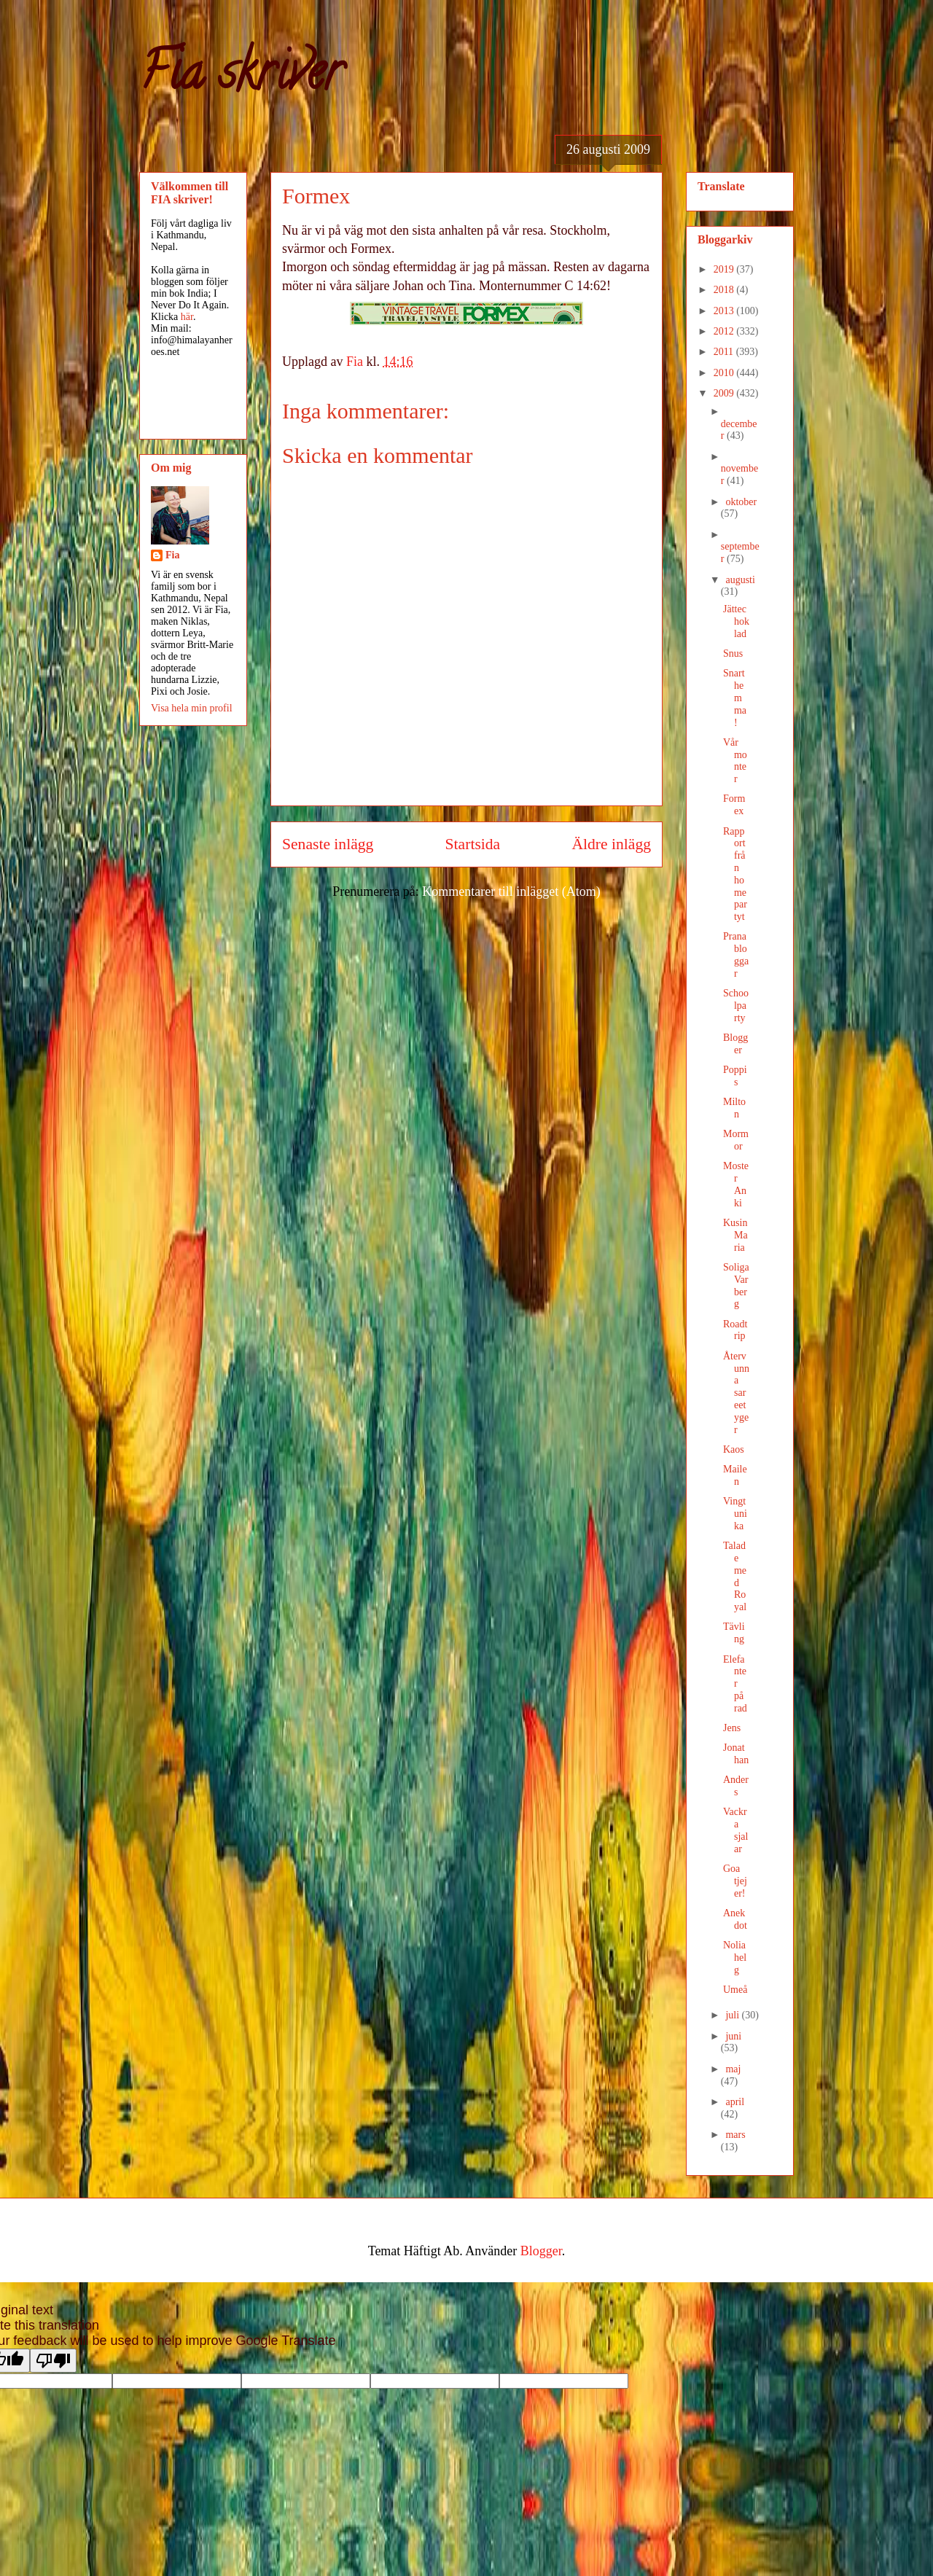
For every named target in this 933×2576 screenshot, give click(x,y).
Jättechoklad (736, 621)
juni (733, 2036)
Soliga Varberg (736, 1285)
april (734, 2101)
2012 (725, 331)
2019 (725, 269)
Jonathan (736, 1753)
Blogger (735, 1043)
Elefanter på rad (735, 1684)
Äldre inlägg (611, 844)
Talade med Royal (734, 1576)
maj (733, 2069)
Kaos (733, 1449)
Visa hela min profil (192, 708)
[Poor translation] (53, 2361)
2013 (725, 310)
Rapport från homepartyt (735, 874)
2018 (725, 289)
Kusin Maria (735, 1235)
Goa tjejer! (735, 1881)
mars (735, 2134)
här (187, 316)
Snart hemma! (734, 697)
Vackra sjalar (735, 1830)
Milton (734, 1108)
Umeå (735, 1989)
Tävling (734, 1632)
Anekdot (735, 1919)
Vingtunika (735, 1513)
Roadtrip (735, 1330)
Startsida (473, 844)
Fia (172, 555)
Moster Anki (736, 1184)
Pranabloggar (736, 954)
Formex (734, 804)
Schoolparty (736, 1005)
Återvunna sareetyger (736, 1393)
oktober (741, 501)
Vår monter (735, 760)
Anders (736, 1786)
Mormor (736, 1140)
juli (733, 2015)
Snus (733, 653)
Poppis (735, 1076)
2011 (725, 351)
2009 (725, 393)
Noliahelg (734, 1957)
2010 (725, 372)
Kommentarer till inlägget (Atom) (511, 891)
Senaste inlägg (327, 844)
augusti (739, 579)
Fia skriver (241, 77)
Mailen (735, 1475)
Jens (732, 1727)
